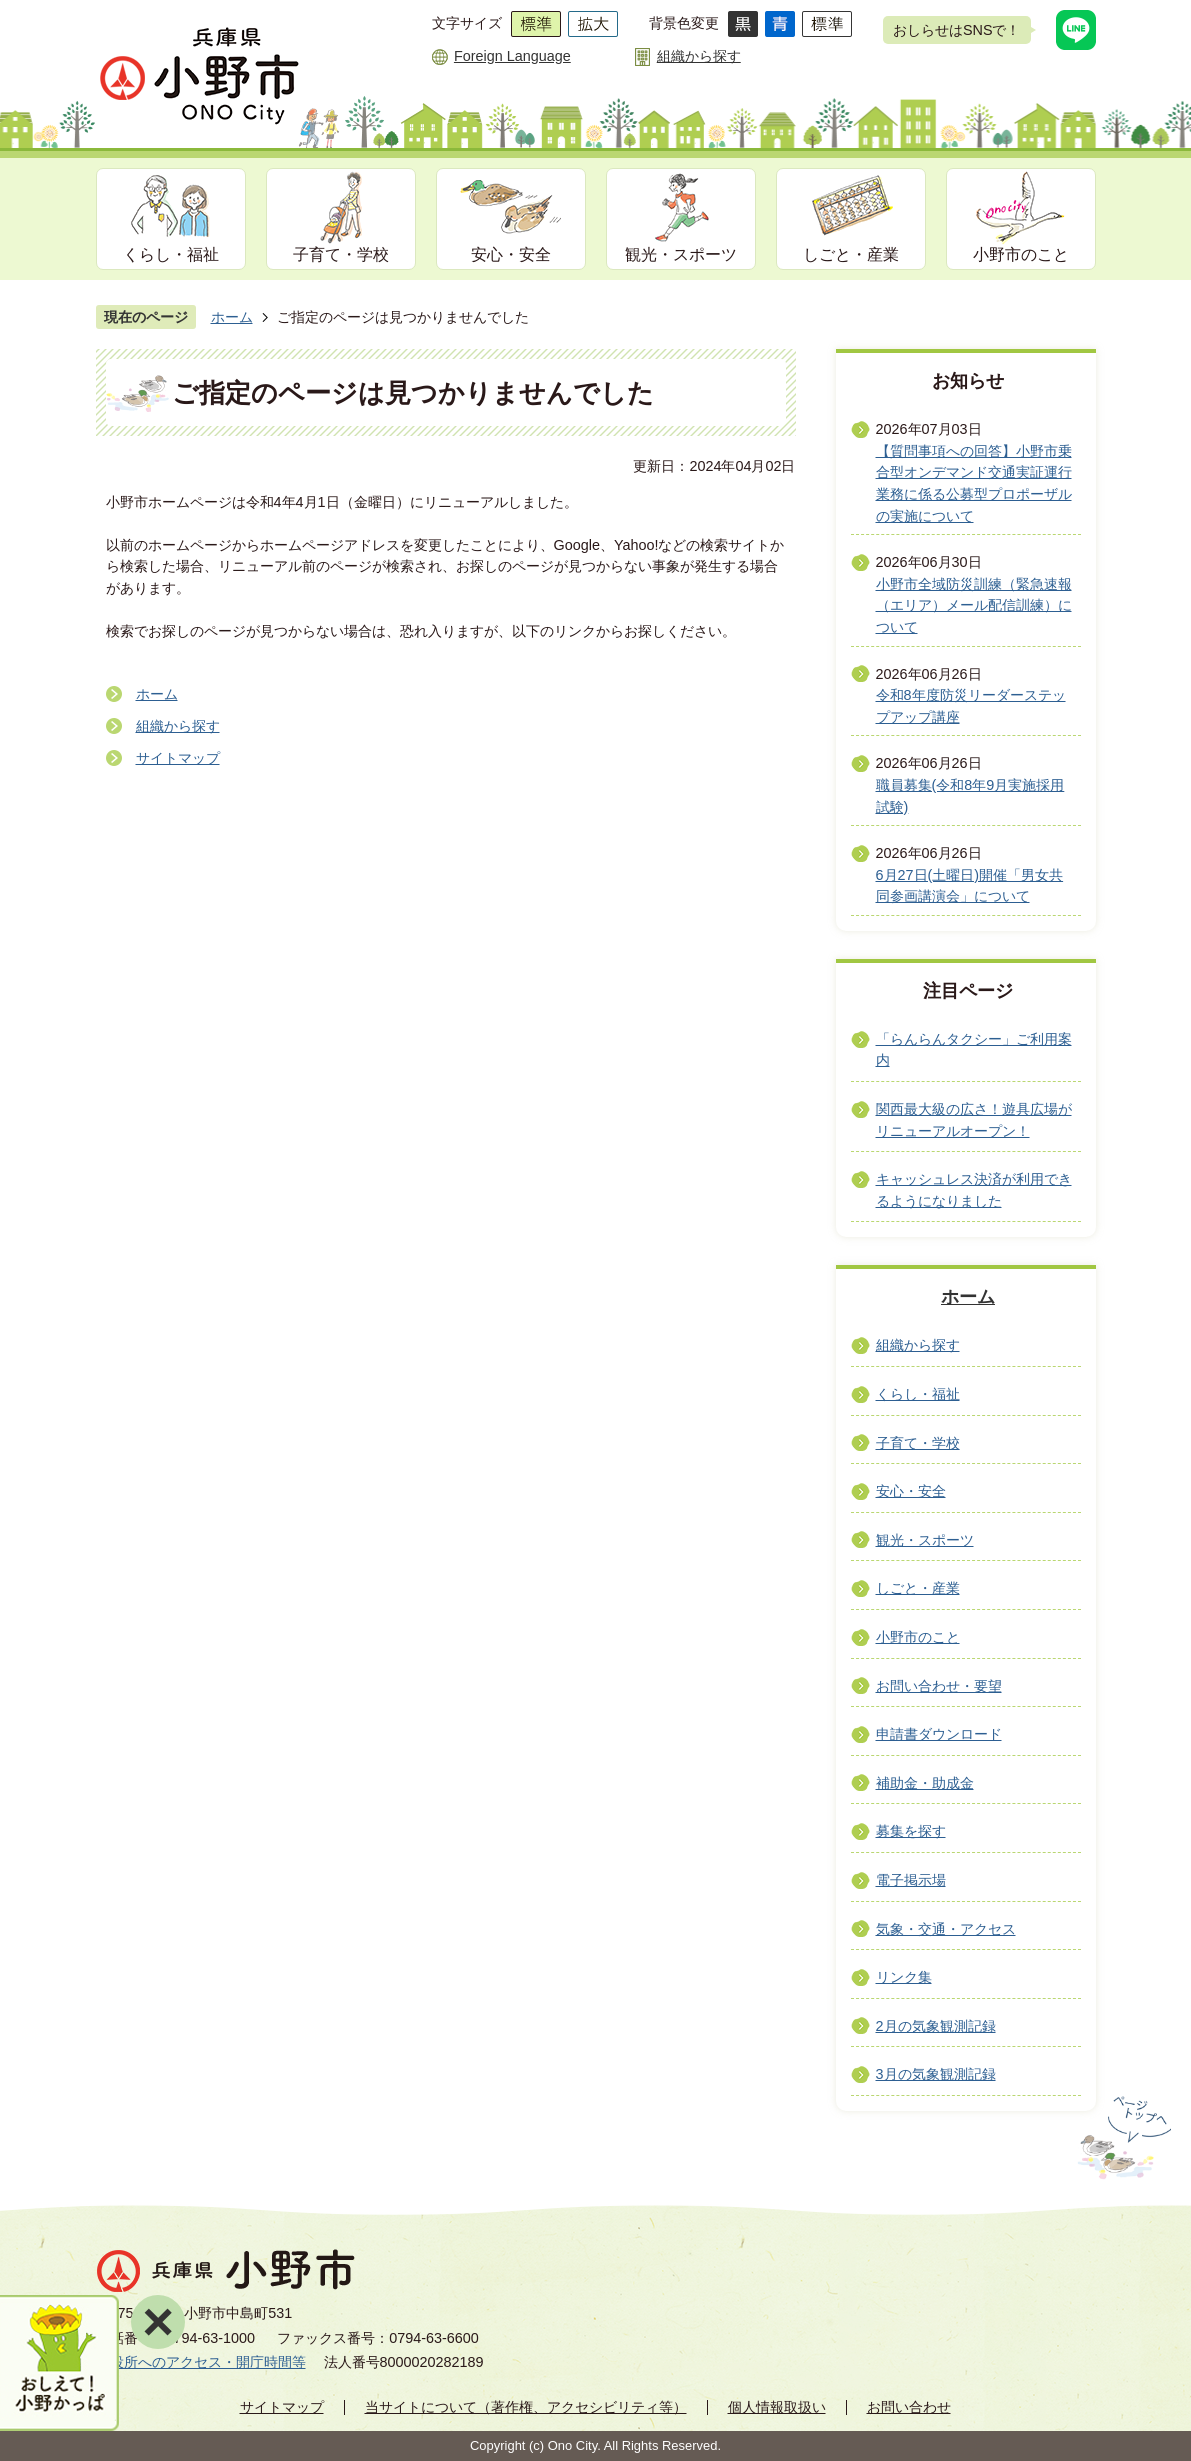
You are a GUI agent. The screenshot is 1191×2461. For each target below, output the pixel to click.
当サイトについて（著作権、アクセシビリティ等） (526, 2407)
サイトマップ (178, 758)
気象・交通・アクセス (946, 1929)
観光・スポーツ (681, 254)
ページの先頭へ (1122, 2138)
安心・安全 (511, 254)
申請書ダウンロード (939, 1734)
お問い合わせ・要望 (939, 1686)
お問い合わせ (909, 2407)
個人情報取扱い (777, 2407)
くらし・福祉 (171, 254)
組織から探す (699, 56)
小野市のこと (1021, 254)
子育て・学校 (341, 254)
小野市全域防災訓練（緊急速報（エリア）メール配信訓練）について (974, 605)
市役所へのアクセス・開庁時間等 (201, 2362)
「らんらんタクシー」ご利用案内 (974, 1050)
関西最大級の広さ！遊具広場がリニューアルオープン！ (974, 1120)
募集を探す (911, 1831)
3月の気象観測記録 (936, 2074)
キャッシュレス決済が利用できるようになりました (974, 1190)
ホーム (232, 317)
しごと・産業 (851, 254)
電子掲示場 (911, 1880)
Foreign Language (512, 56)
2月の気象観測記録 (936, 2026)
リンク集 (904, 1977)
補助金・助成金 (925, 1783)
